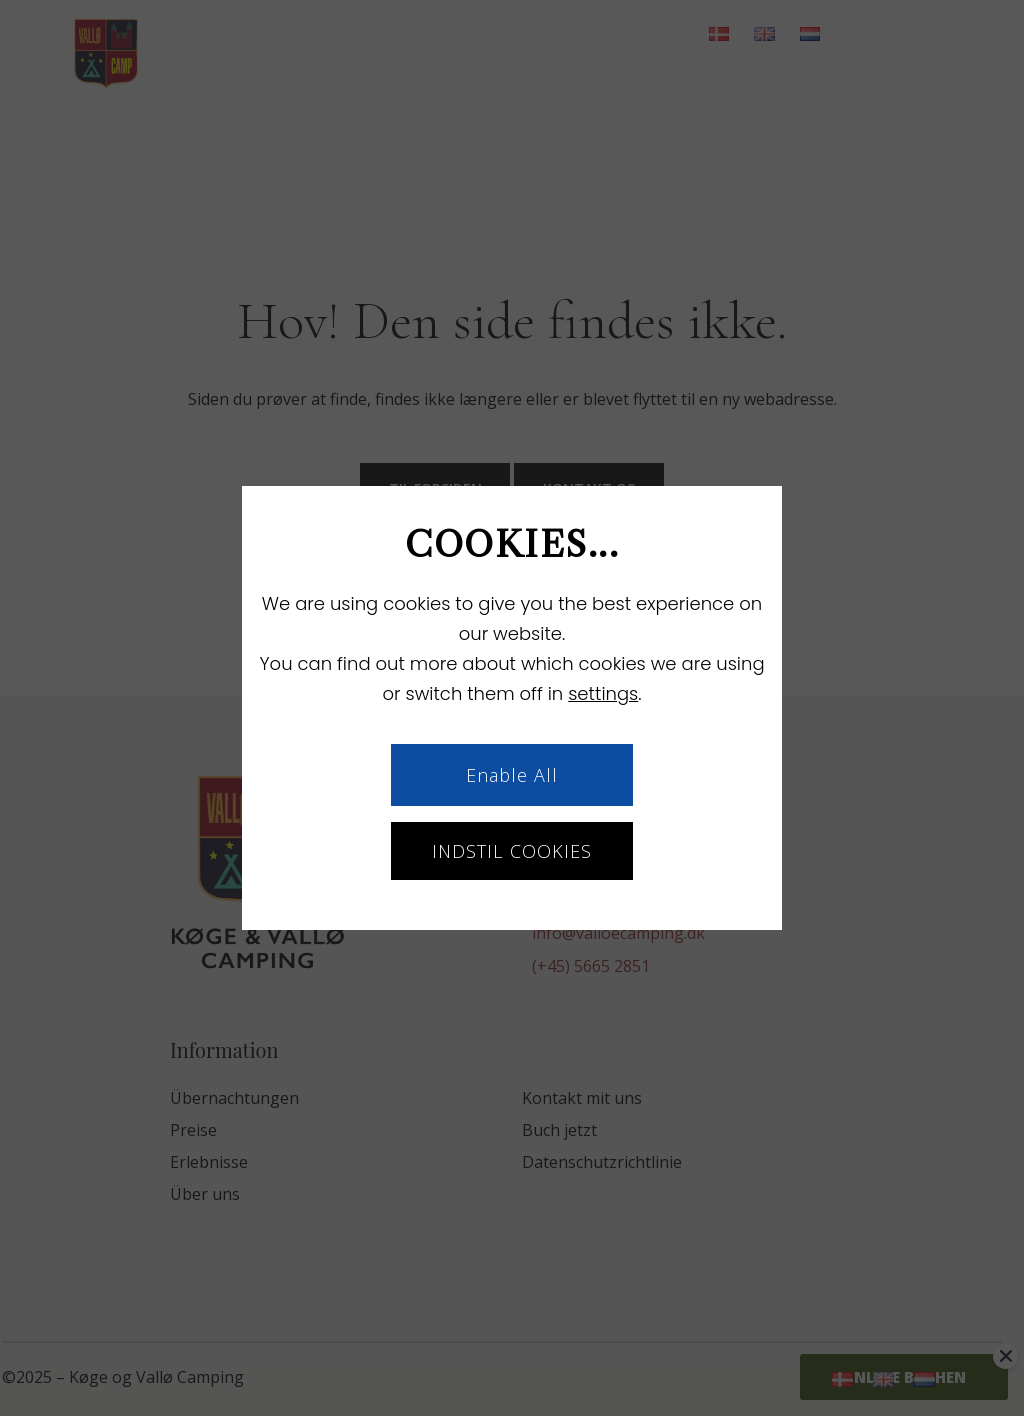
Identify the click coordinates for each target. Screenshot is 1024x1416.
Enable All (512, 775)
